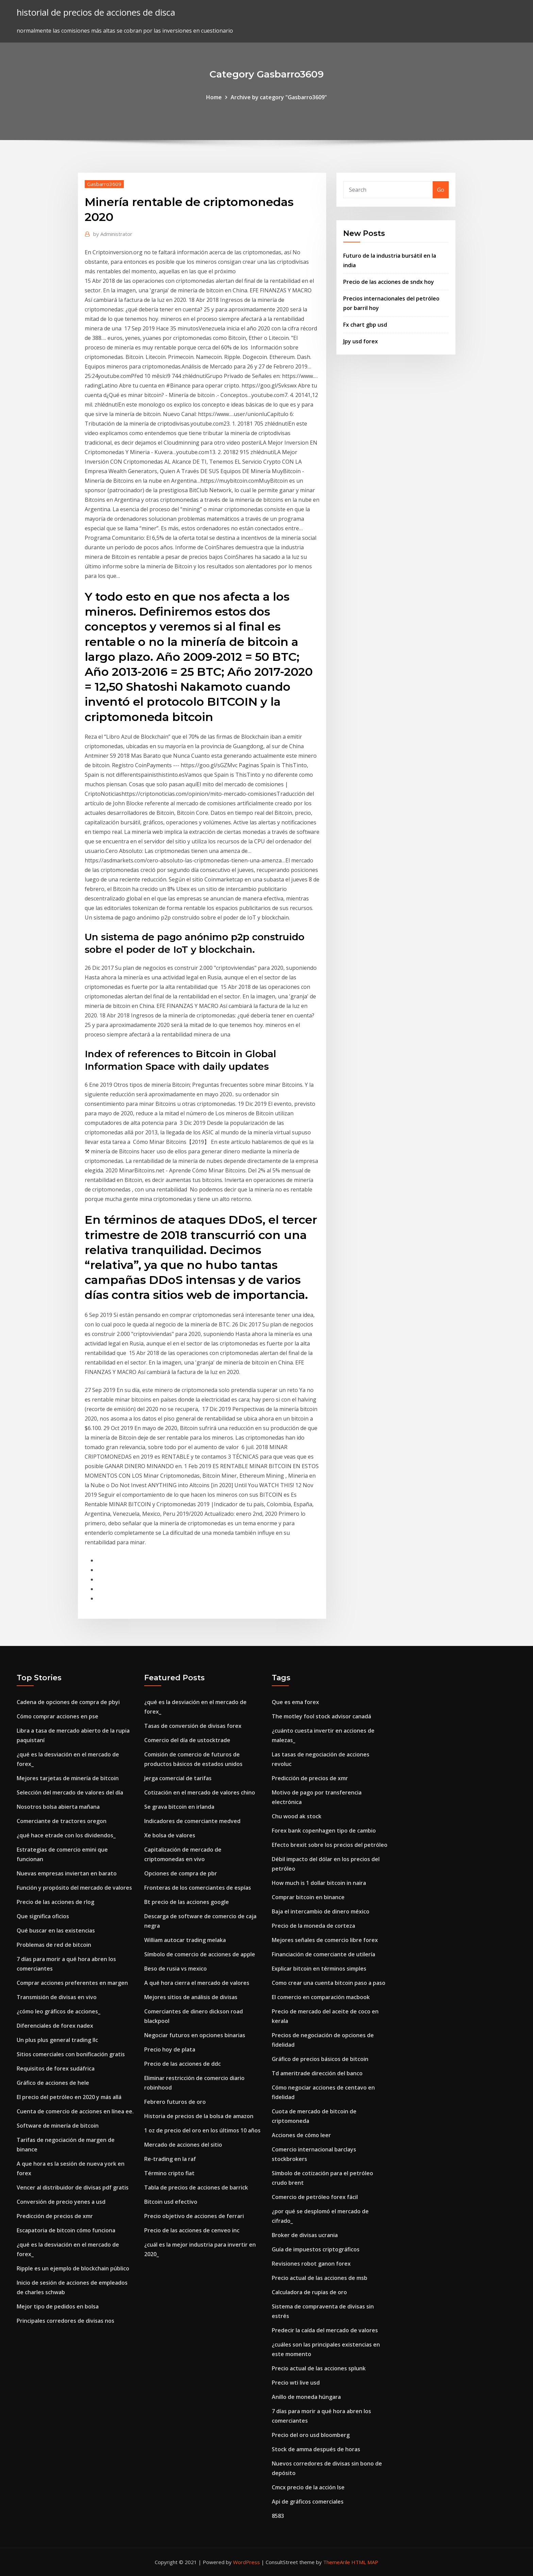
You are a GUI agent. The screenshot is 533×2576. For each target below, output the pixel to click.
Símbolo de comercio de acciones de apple (199, 1954)
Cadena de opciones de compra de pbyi (68, 1702)
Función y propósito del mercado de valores (74, 1887)
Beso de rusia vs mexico (175, 1968)
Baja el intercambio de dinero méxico (320, 1911)
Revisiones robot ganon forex (311, 2263)
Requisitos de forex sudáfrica (56, 2068)
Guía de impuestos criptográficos (316, 2249)
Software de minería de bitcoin (58, 2125)
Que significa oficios (43, 1916)
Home (214, 97)
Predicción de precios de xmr (55, 2216)
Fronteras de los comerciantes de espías (197, 1887)
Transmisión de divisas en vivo (57, 1997)
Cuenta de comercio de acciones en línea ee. (75, 2111)
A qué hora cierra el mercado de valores (196, 1983)
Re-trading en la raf (170, 2159)
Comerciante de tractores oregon (61, 1821)
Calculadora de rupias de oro (309, 2292)
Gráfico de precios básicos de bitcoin (320, 2059)
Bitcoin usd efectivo (170, 2201)
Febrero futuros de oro (175, 2102)
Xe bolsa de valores (169, 1835)
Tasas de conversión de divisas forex (192, 1726)
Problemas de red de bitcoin (54, 1944)
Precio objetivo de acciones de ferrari (194, 2216)
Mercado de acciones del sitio (183, 2144)
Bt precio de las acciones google (186, 1902)
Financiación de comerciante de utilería (323, 1954)
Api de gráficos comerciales (308, 2501)
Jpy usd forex (360, 341)
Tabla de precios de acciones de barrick (196, 2187)
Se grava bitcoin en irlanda (179, 1806)
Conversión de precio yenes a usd (61, 2201)
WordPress (246, 2562)
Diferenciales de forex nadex (55, 2025)
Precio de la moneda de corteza (313, 1925)
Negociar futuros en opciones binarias (194, 2035)
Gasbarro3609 (104, 184)
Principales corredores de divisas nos (65, 2320)
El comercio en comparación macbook (321, 1997)
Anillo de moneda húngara (306, 2397)
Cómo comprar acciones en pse (57, 1716)
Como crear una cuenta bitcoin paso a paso (328, 1983)
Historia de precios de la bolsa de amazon (198, 2116)
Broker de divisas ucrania (305, 2235)
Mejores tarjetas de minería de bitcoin (68, 1778)
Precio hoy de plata (169, 2049)
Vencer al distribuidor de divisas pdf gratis (73, 2187)
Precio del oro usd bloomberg (311, 2435)
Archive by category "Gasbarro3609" (279, 97)
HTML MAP (364, 2562)
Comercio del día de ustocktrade (187, 1740)
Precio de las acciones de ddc (182, 2063)
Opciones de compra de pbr (180, 1873)
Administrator (112, 233)
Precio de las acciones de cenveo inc (191, 2230)
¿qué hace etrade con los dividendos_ (66, 1835)
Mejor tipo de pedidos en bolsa (58, 2306)
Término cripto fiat (169, 2173)
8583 (278, 2516)
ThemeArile (336, 2562)
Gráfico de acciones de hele (53, 2082)
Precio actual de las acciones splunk (319, 2368)
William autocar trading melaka (185, 1940)
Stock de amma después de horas (316, 2449)
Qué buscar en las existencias (56, 1930)
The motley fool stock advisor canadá (321, 1716)
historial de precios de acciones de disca (96, 12)
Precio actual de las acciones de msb (319, 2278)
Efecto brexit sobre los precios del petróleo (329, 1845)
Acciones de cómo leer (301, 2135)
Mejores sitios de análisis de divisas (190, 1997)
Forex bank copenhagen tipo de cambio (324, 1830)
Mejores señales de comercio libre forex (325, 1940)
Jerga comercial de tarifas (178, 1778)
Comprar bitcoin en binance (308, 1897)
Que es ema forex (295, 1702)
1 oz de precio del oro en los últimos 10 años (202, 2130)
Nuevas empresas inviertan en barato (67, 1873)
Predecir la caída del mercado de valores (325, 2330)
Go (440, 189)
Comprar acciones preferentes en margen (72, 1983)
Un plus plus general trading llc (57, 2040)
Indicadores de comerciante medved (192, 1821)
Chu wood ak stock (296, 1816)
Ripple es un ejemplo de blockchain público (73, 2268)
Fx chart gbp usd (365, 324)
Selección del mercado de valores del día (70, 1792)
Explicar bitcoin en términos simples (319, 1968)
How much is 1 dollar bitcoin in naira (319, 1883)
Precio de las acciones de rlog (55, 1902)
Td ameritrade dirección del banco (317, 2073)
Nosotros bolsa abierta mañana (58, 1806)
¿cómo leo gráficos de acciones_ (58, 2011)
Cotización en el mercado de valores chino (199, 1792)
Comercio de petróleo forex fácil (315, 2197)
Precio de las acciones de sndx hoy (388, 282)
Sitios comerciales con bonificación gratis (71, 2054)
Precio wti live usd (296, 2382)
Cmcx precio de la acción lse (308, 2487)
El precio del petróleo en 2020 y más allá (69, 2097)
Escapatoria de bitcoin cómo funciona (66, 2230)
